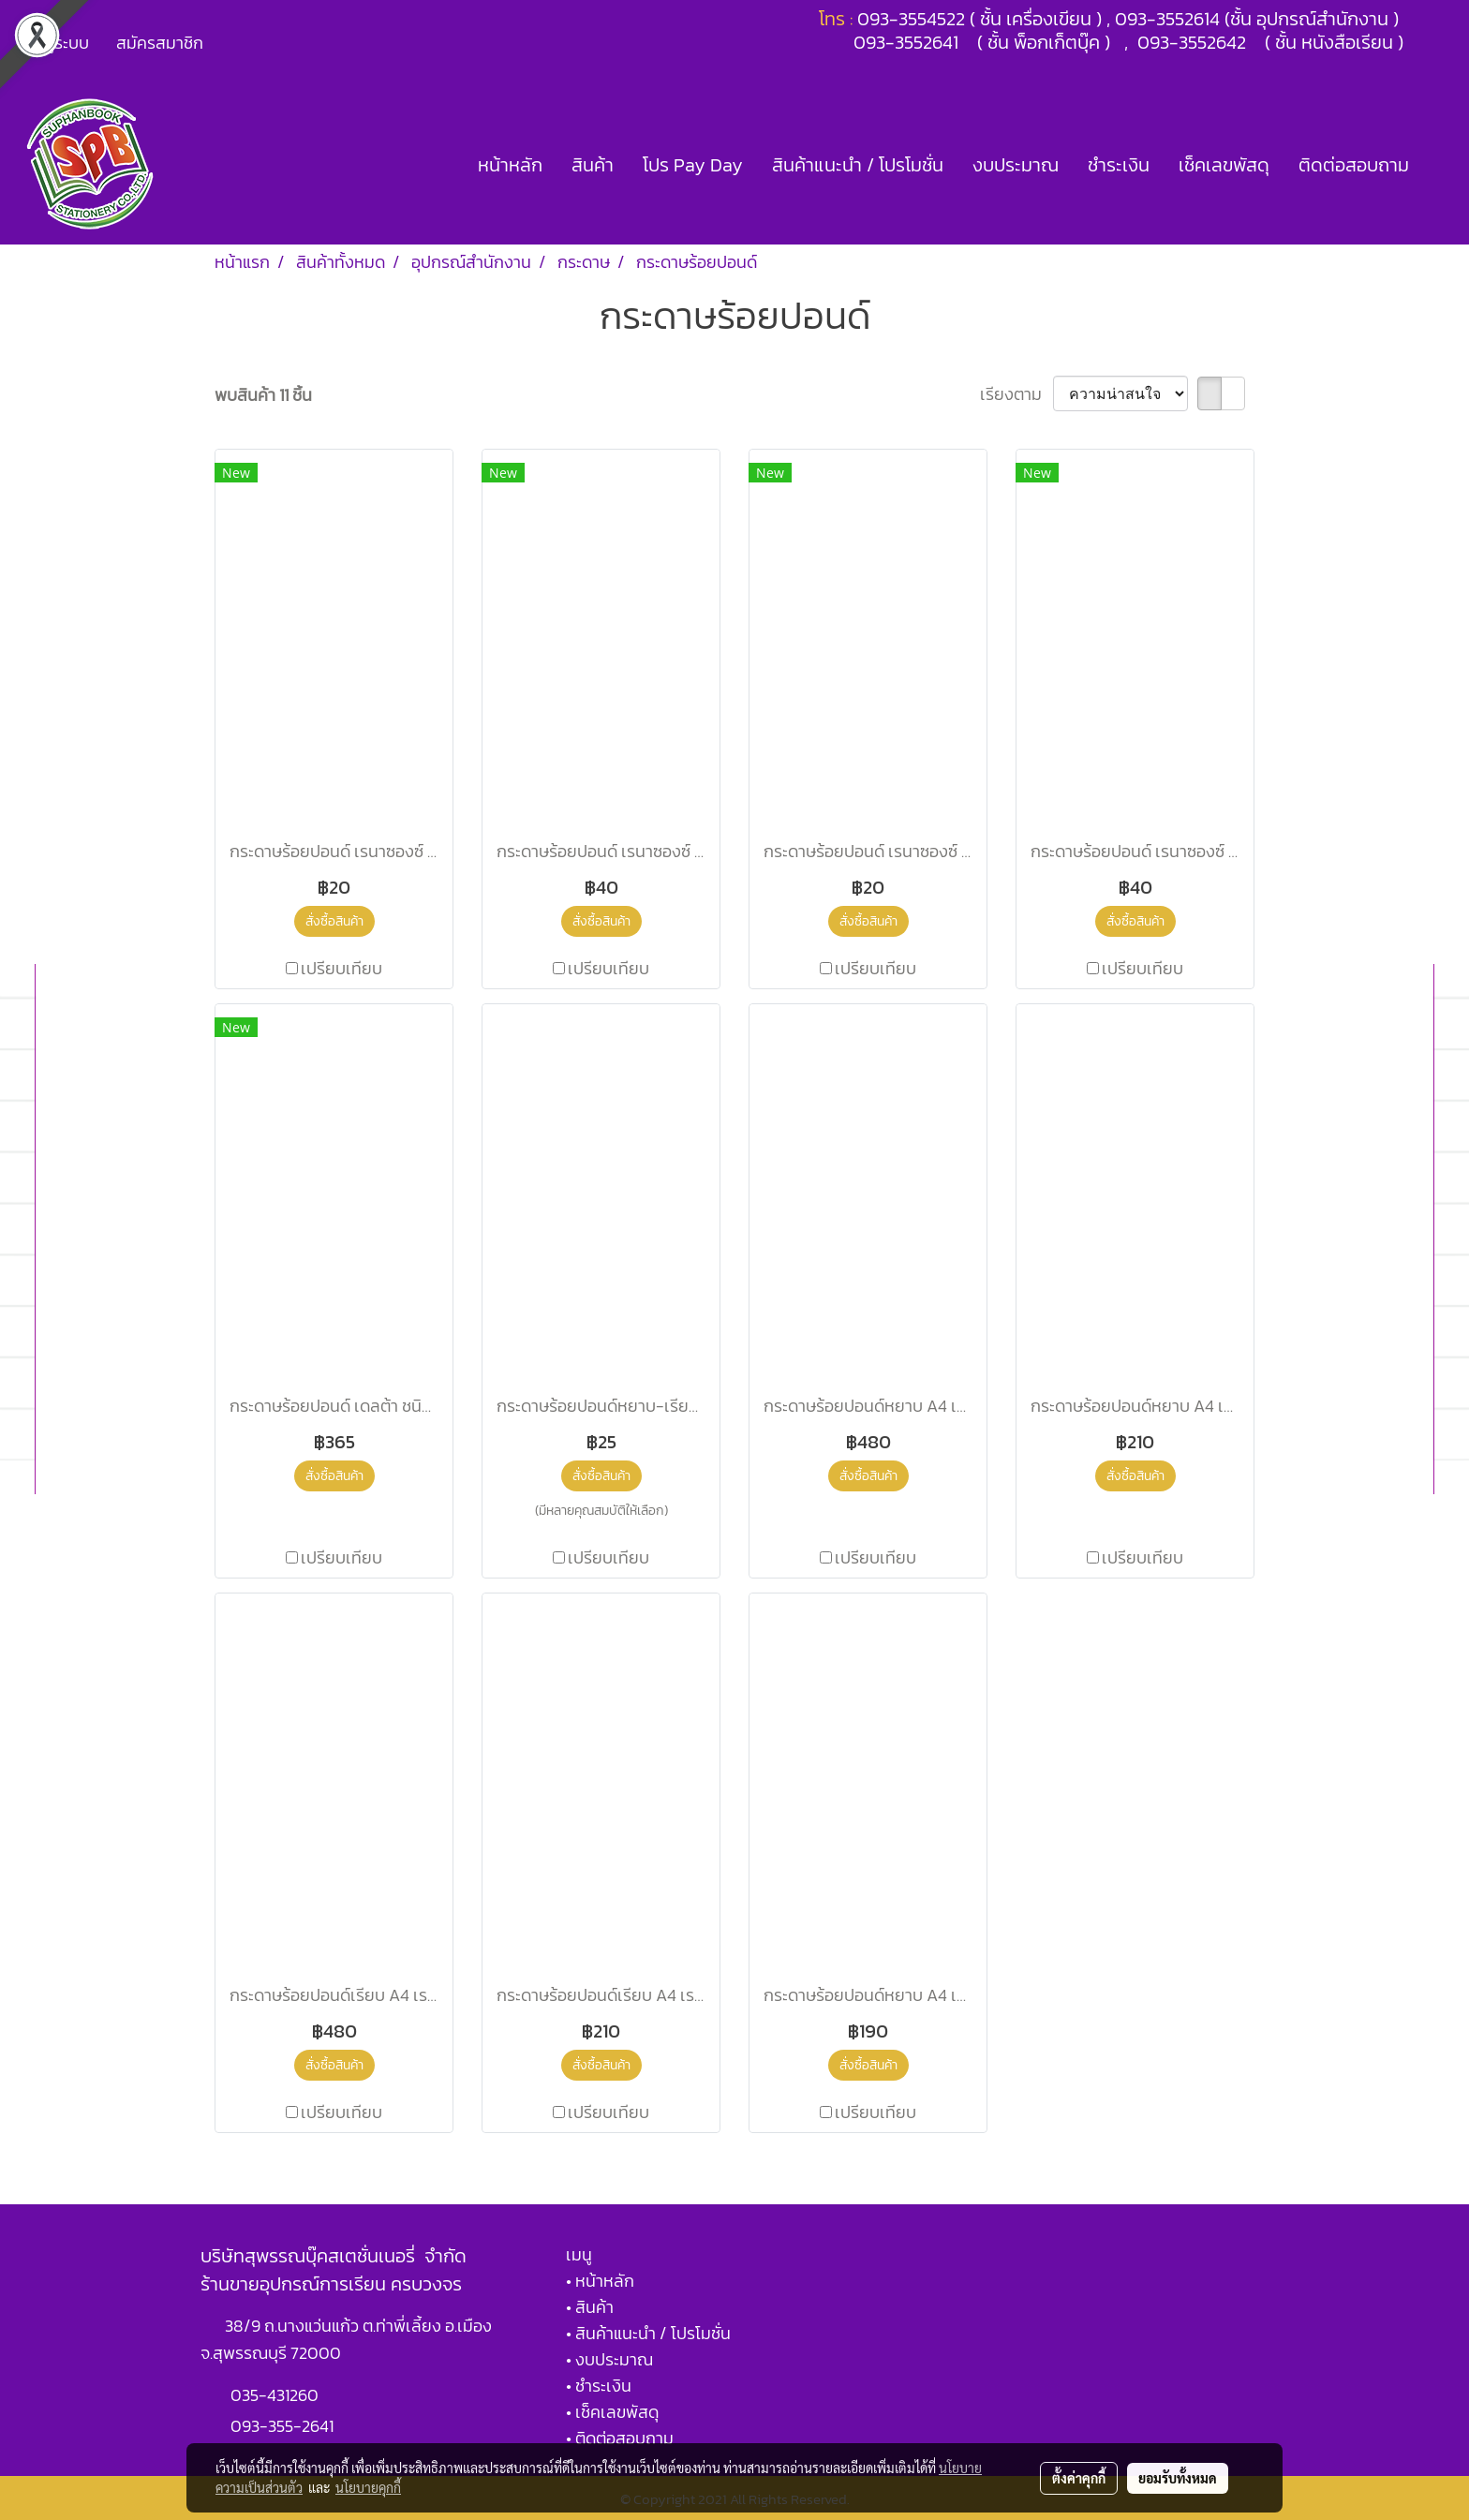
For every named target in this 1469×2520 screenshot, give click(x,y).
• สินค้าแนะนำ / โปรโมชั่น (648, 2333)
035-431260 (276, 2395)
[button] (1439, 164)
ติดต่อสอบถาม (1353, 165)
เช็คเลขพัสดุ (1224, 165)
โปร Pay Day (693, 165)
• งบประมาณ (609, 2359)
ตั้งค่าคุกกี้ (1078, 2477)
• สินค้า (590, 2307)
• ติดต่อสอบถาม (620, 2438)
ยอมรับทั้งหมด (1177, 2477)
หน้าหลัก (510, 165)
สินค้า (592, 165)
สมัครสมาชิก (159, 42)
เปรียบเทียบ (341, 968)
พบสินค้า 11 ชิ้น (263, 395)
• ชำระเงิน (598, 2385)
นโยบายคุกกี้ (368, 2487)
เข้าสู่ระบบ (55, 42)
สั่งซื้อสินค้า (334, 921)
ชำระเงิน (1119, 165)
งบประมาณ (1015, 165)
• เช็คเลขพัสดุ (612, 2411)
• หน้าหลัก (600, 2280)
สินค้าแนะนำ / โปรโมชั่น (857, 165)
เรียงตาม (1016, 394)
